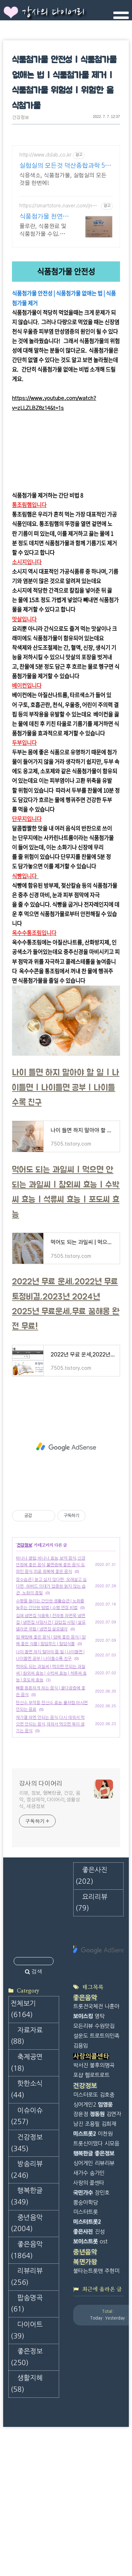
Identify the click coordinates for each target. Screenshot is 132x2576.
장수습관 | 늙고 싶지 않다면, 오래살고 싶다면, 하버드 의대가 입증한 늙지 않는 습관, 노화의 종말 (51, 1566)
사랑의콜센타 (91, 2037)
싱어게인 (83, 2143)
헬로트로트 (97, 2055)
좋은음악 (27, 2230)
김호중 (107, 2075)
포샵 (78, 2055)
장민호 (102, 2173)
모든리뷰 (83, 2006)
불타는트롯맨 (88, 2251)
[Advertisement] (66, 191)
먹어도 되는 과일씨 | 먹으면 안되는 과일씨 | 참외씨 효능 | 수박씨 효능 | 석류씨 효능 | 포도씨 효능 (51, 1653)
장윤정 (80, 2094)
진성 (100, 2212)
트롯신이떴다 (88, 2124)
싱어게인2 (84, 2085)
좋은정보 (27, 2337)
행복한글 (27, 2177)
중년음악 (27, 2204)
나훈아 (112, 1986)
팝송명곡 (27, 2284)
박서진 (80, 2045)
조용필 (92, 2104)
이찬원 (105, 2114)
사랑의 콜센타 (88, 2163)
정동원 (97, 2094)
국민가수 (83, 2173)
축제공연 (27, 2043)
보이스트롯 (85, 2221)
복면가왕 (85, 2242)
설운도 (80, 2016)
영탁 (100, 1996)
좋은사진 (83, 2212)
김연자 (113, 2094)
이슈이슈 (27, 2097)
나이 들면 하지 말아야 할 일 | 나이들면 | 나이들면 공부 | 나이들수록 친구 (65, 1068)
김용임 (80, 2026)
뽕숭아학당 (85, 2182)
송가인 (97, 2153)
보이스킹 (83, 1996)
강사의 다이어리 (53, 12)
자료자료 (27, 2016)
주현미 (112, 2251)
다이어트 (27, 2311)
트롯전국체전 (88, 1986)
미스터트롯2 (87, 2202)
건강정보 (20, 117)
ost (103, 2221)
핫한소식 (27, 2070)
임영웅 (105, 2085)
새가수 (80, 2153)
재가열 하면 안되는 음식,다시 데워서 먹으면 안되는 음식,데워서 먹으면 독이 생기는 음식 (50, 1704)
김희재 (108, 2104)
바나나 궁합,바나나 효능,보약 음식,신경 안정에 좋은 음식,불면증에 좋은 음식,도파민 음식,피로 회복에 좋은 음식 (50, 1545)
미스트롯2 (84, 2114)
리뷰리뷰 (27, 2257)
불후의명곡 (102, 2045)
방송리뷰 (27, 2150)
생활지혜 (27, 2364)
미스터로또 (85, 2075)
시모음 (112, 2124)
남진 (78, 2104)
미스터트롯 (85, 2192)
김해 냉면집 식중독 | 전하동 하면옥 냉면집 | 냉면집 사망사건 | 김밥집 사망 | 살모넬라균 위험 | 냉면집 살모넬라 (51, 1602)
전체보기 (23, 1990)
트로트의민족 (104, 2016)
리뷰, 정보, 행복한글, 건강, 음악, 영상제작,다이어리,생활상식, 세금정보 (49, 1780)
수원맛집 (104, 2006)
